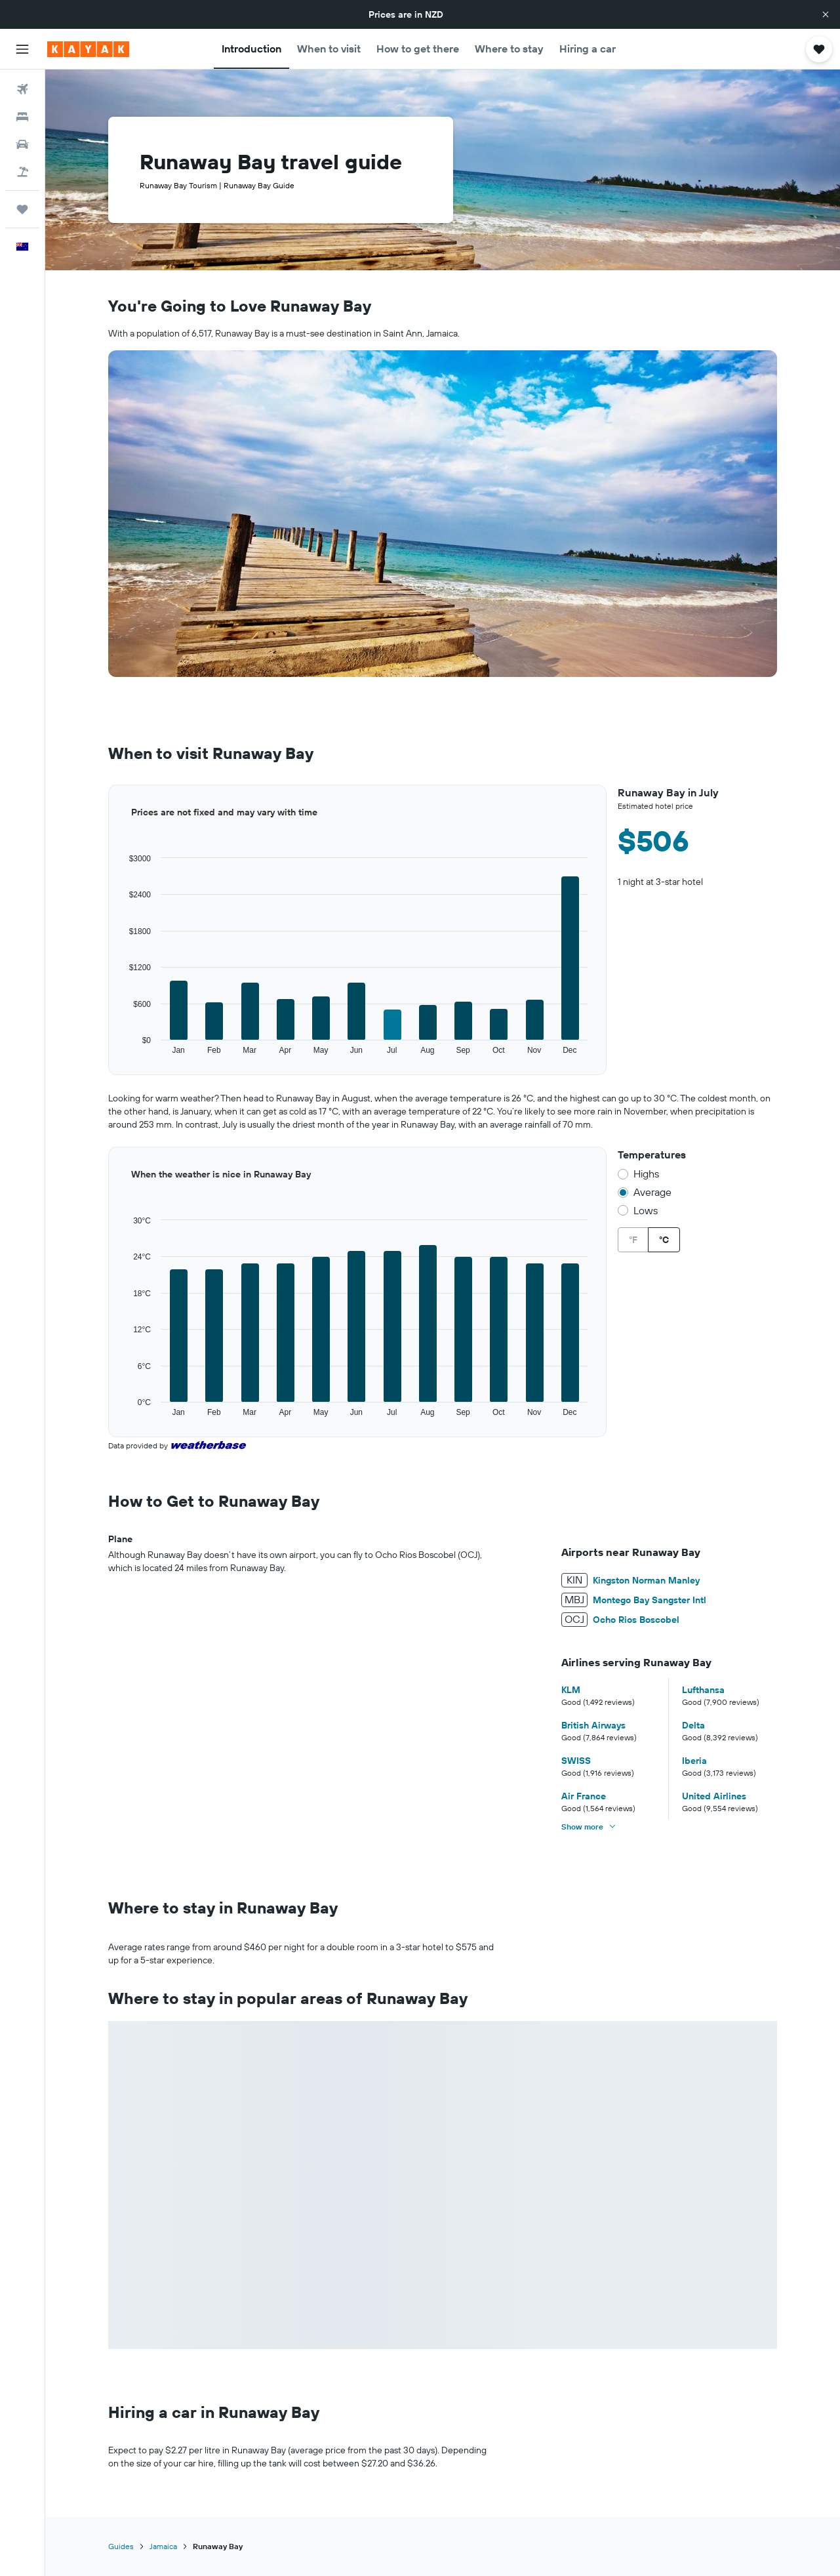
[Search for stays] (22, 117)
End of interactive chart (108, 1055)
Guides (121, 2546)
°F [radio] (633, 1240)
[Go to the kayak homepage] (88, 49)
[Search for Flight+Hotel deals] (22, 172)
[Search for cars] (22, 144)
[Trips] (22, 209)
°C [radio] (664, 1240)
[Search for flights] (22, 89)
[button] (825, 14)
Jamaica (163, 2546)
